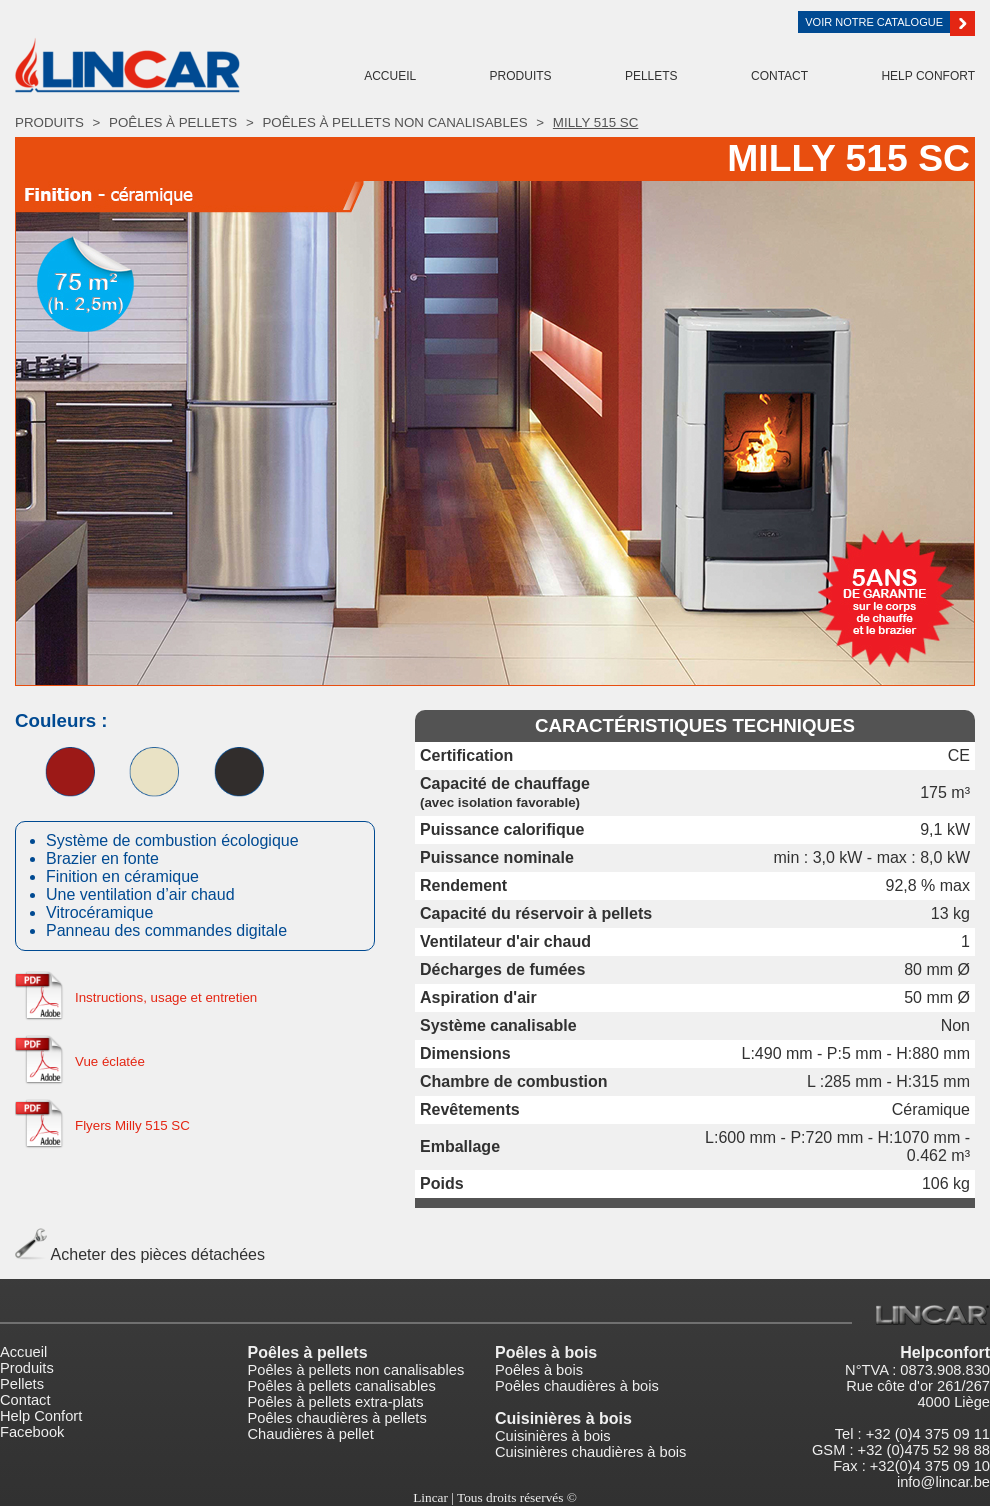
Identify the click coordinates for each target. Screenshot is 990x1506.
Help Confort (928, 76)
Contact (779, 76)
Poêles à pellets (173, 122)
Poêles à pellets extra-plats (336, 1402)
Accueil (390, 76)
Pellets (651, 76)
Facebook (32, 1432)
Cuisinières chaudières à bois (590, 1452)
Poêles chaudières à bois (577, 1386)
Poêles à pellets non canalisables (394, 122)
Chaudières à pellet (311, 1434)
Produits (521, 76)
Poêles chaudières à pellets (337, 1418)
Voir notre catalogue (877, 22)
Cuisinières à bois (553, 1436)
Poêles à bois (546, 1352)
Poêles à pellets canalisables (342, 1386)
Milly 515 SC (595, 122)
